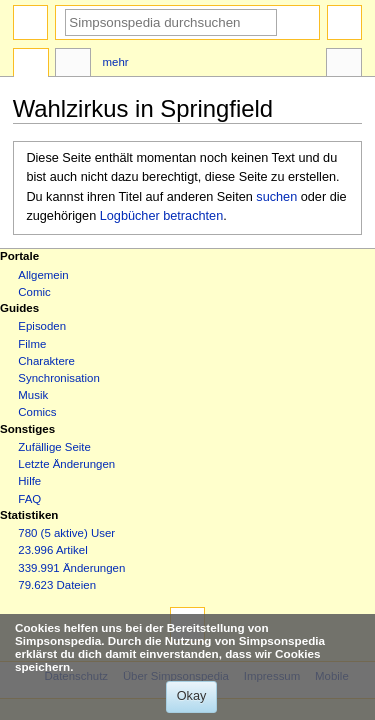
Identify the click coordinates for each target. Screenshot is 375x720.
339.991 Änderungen (71, 568)
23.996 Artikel (52, 550)
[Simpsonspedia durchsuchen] (171, 22)
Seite (31, 65)
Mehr (116, 62)
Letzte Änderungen (66, 464)
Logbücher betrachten (161, 216)
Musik (33, 395)
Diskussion (73, 65)
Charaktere (46, 361)
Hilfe (29, 481)
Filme (32, 344)
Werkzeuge (344, 65)
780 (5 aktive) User (66, 533)
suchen (276, 197)
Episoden (42, 326)
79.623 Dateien (57, 585)
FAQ (29, 499)
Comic (34, 292)
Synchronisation (59, 378)
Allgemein (43, 275)
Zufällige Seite (54, 447)
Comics (37, 412)
